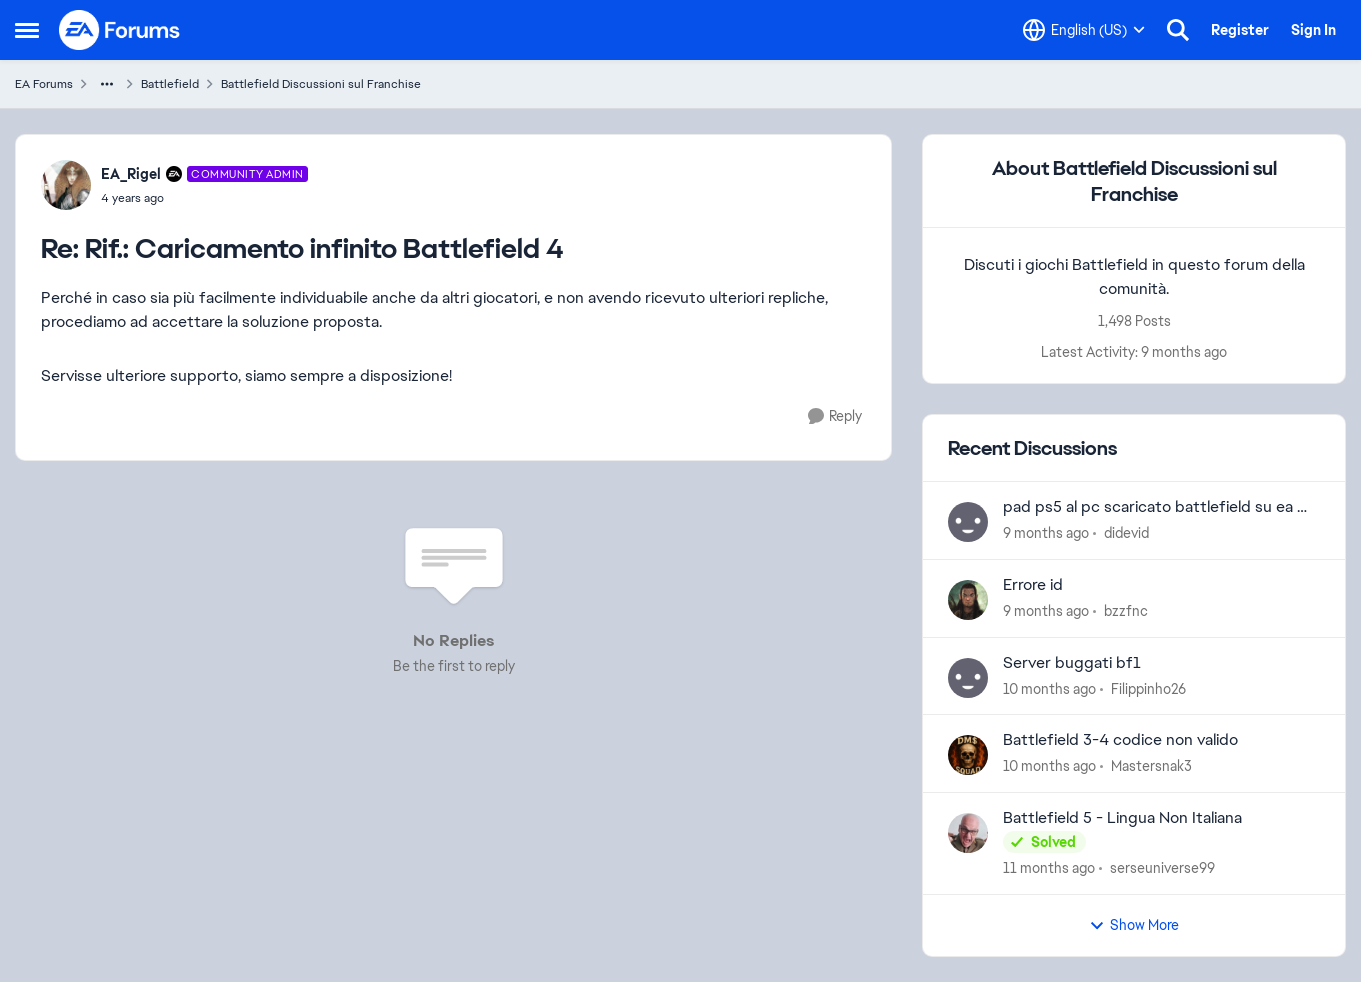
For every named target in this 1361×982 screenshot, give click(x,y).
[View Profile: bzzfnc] (968, 600)
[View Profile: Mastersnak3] (968, 755)
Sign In (1313, 30)
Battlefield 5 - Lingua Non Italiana (1122, 818)
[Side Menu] (27, 30)
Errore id (1033, 585)
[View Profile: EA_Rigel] (66, 185)
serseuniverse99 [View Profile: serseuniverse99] (1162, 868)
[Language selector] (1084, 30)
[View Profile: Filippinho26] (968, 678)
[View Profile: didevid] (968, 522)
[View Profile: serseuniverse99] (968, 833)
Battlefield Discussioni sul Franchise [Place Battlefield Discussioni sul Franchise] (321, 84)
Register (1240, 30)
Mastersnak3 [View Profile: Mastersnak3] (1151, 766)
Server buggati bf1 (1072, 663)
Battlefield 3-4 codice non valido (1120, 740)
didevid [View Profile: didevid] (1126, 533)
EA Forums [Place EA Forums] (44, 84)
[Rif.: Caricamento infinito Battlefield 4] (204, 198)
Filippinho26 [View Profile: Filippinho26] (1148, 688)
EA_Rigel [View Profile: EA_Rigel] (131, 174)
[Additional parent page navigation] (107, 84)
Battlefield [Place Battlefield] (170, 84)
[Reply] (835, 416)
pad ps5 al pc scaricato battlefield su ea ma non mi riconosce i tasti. (1160, 507)
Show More (1134, 925)
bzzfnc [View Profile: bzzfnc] (1126, 611)
